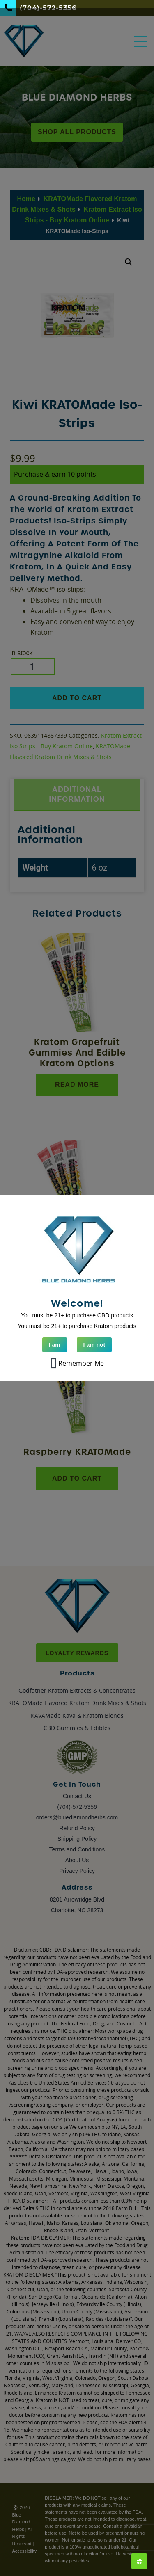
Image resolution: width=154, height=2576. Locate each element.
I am (54, 1345)
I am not (94, 1345)
